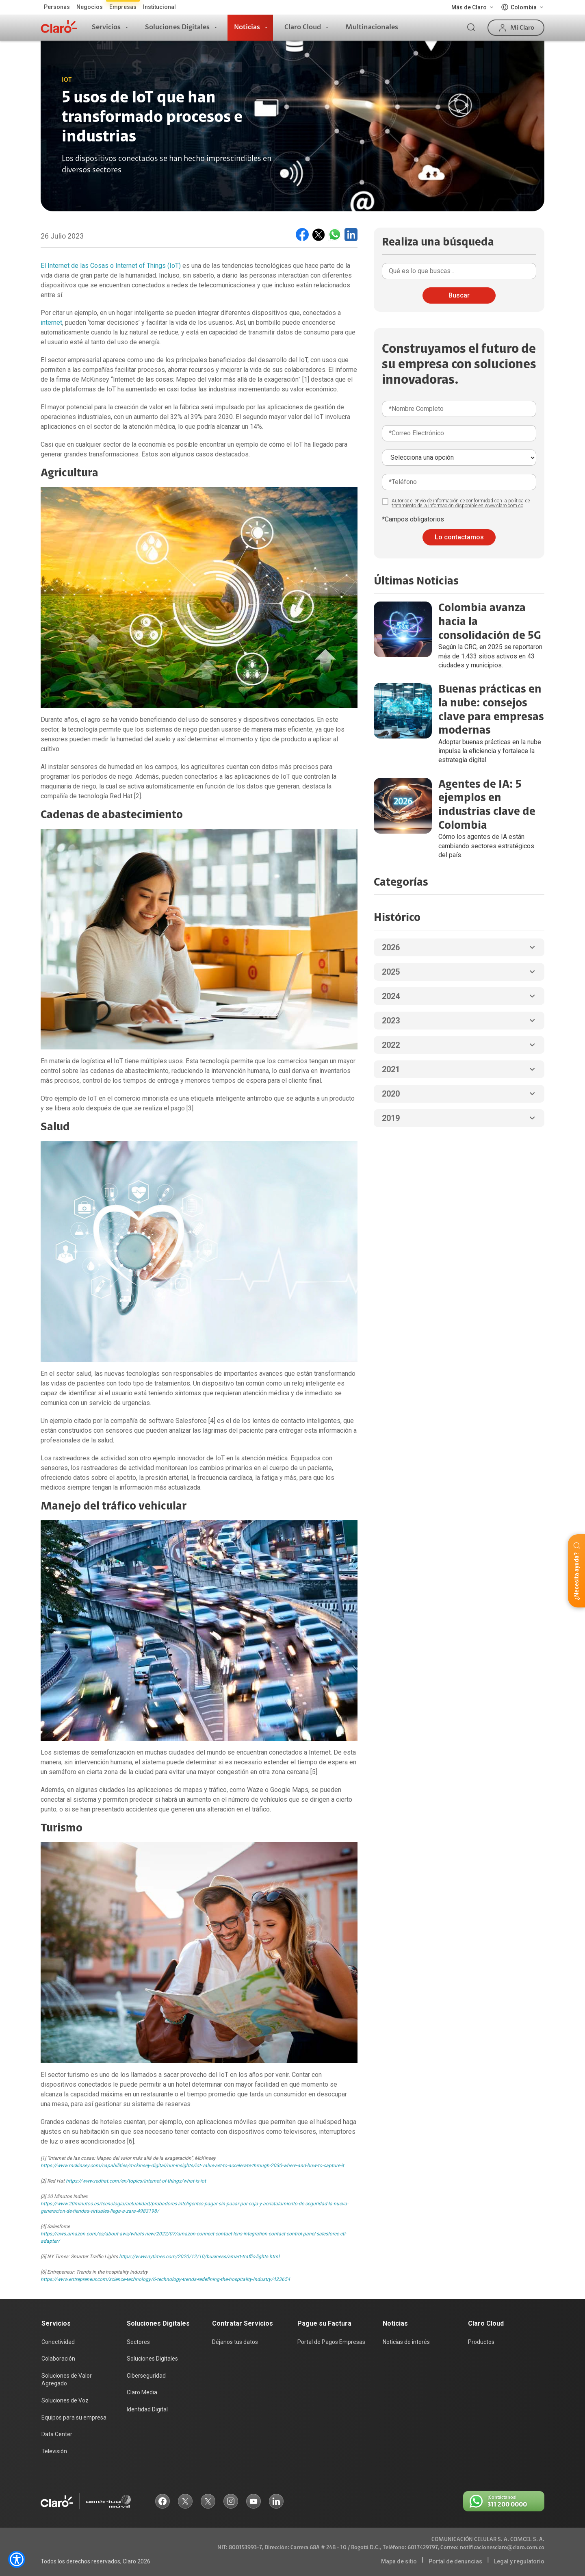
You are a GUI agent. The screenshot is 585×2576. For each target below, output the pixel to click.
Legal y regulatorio (519, 2561)
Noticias (247, 27)
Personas (57, 7)
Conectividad (58, 2342)
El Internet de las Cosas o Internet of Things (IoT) (111, 265)
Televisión (54, 2451)
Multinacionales (371, 27)
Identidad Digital (147, 2409)
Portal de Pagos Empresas (331, 2342)
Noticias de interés (406, 2342)
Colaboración (58, 2358)
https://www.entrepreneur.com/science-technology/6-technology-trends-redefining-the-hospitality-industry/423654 (165, 2279)
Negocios (89, 7)
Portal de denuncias (455, 2561)
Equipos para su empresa (73, 2417)
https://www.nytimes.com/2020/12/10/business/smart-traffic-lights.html (199, 2256)
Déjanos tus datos (235, 2342)
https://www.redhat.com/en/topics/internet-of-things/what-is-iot (136, 2181)
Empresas (122, 7)
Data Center (56, 2434)
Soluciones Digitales (177, 27)
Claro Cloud (302, 27)
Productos (481, 2342)
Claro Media (142, 2392)
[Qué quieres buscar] (459, 271)
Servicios (106, 27)
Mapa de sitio (399, 2561)
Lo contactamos (459, 537)
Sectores (138, 2342)
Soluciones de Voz (65, 2400)
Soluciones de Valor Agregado (66, 2379)
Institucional (159, 7)
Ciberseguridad (146, 2375)
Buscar (459, 295)
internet (51, 322)
